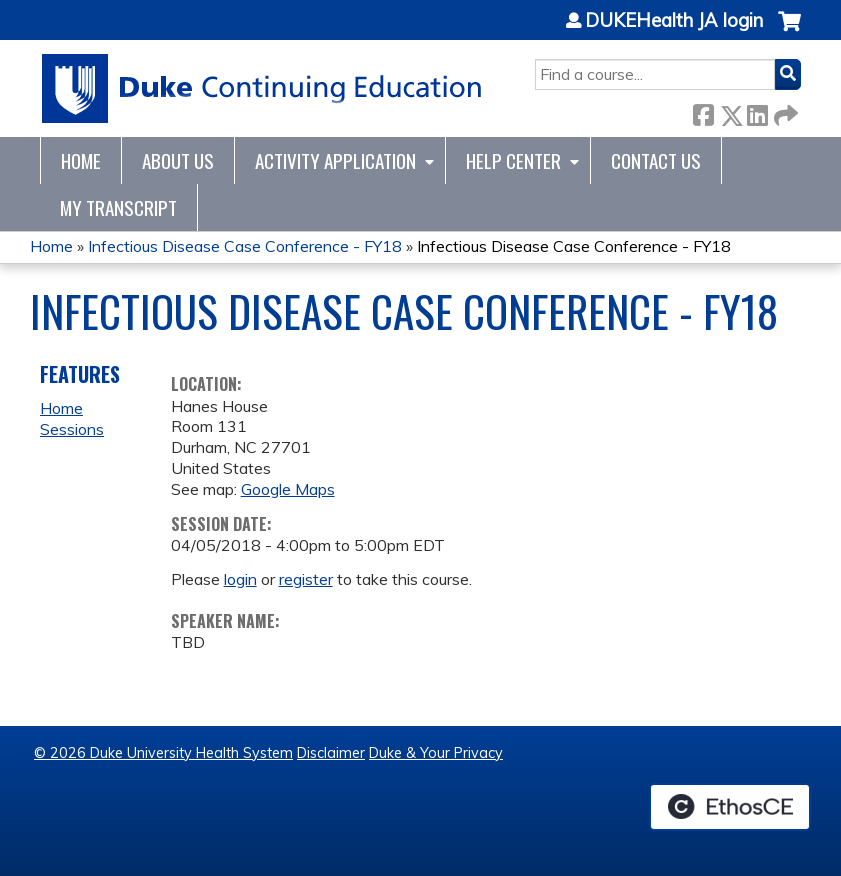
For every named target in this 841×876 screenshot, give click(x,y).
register (306, 579)
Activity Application (335, 160)
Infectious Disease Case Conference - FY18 (245, 246)
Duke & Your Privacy (436, 753)
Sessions (72, 429)
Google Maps (288, 489)
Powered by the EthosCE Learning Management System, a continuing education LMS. (730, 807)
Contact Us (656, 160)
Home (81, 160)
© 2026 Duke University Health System (163, 753)
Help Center (513, 160)
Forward (784, 111)
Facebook (703, 111)
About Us (178, 160)
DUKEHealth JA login (674, 21)
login (240, 579)
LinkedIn (757, 111)
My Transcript (118, 207)
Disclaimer (331, 753)
